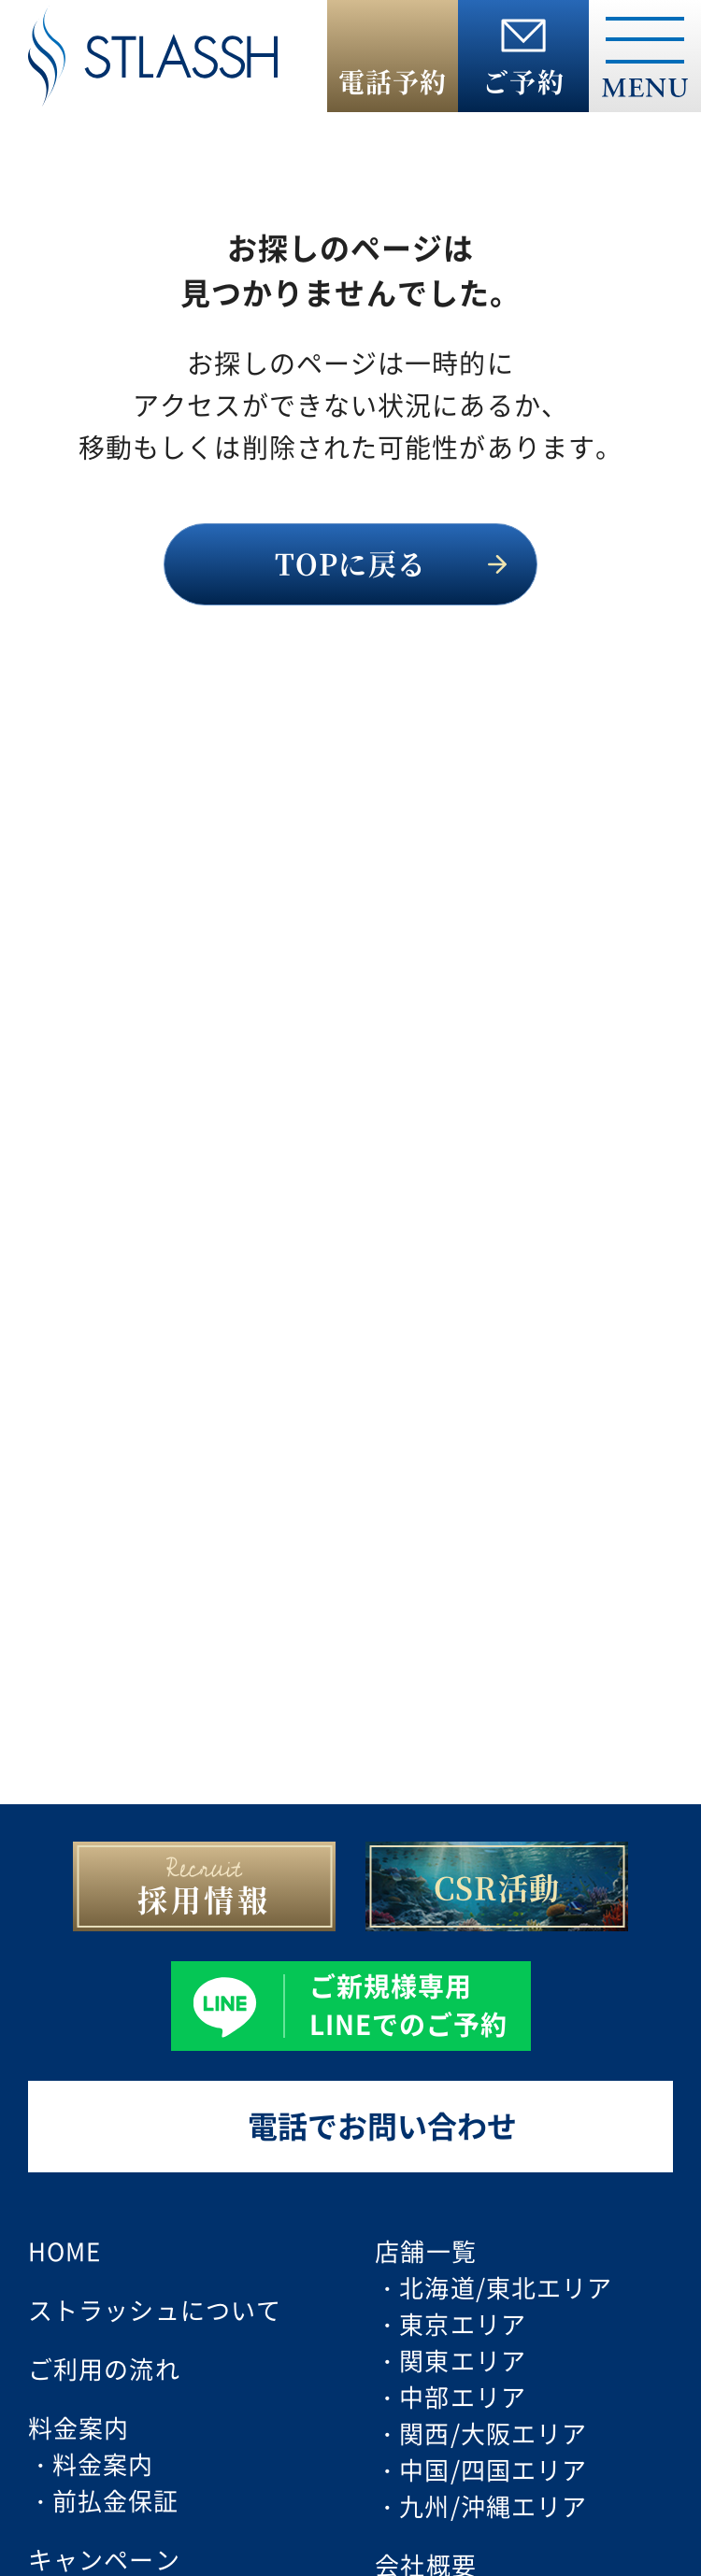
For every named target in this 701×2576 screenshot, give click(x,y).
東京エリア (462, 2323)
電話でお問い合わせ (382, 2124)
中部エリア (462, 2396)
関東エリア (462, 2359)
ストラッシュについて (154, 2309)
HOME (64, 2250)
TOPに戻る (350, 562)
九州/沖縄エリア (493, 2505)
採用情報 (204, 1898)
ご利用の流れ (104, 2368)
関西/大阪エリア (493, 2432)
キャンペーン (104, 2558)
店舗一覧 (425, 2250)
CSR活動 (497, 1886)
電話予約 (392, 81)
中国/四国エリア (493, 2469)
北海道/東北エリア (505, 2287)
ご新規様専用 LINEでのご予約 (408, 2004)
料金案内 (102, 2463)
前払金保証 (115, 2500)
